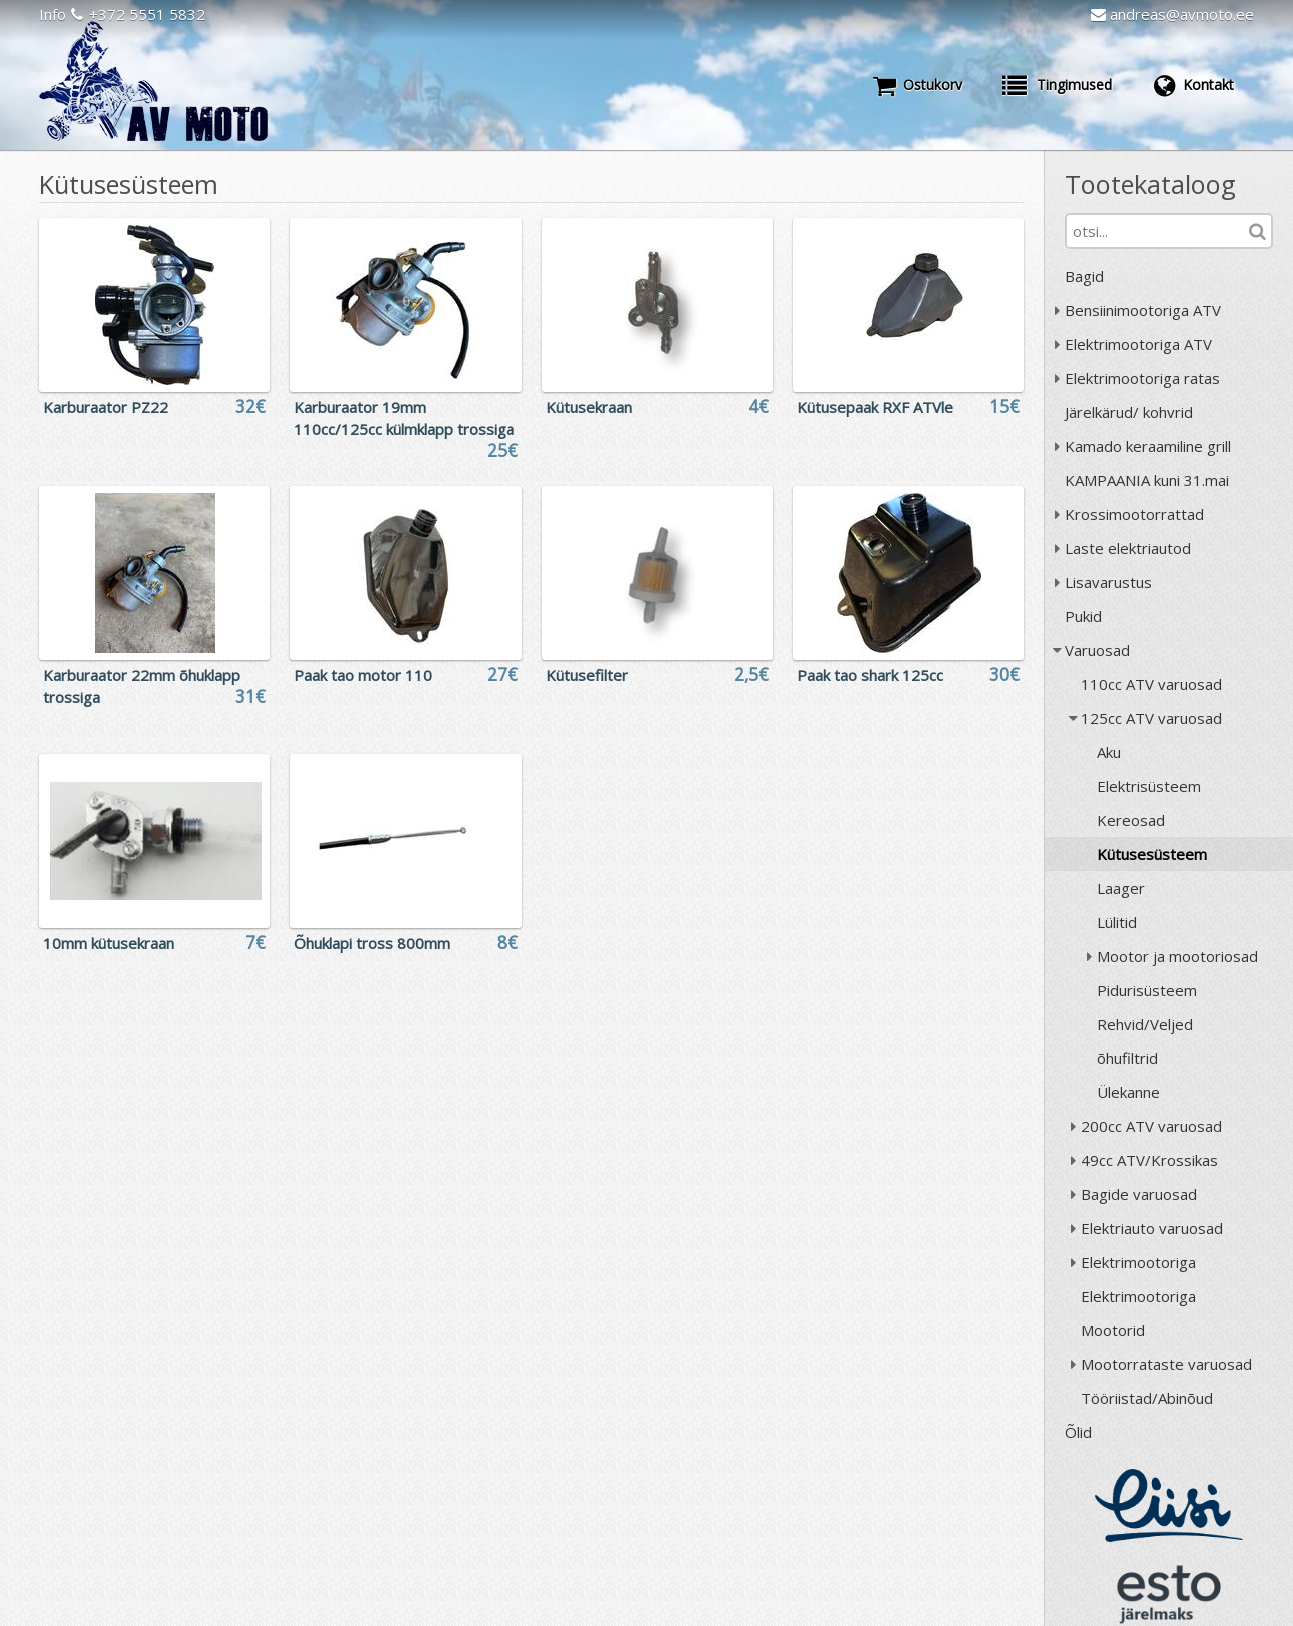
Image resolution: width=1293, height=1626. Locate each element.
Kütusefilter (587, 675)
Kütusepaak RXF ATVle (875, 407)
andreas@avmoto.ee (1172, 14)
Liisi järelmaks (1169, 1505)
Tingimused (1057, 85)
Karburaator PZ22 (105, 407)
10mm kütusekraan (108, 943)
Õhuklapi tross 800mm (372, 943)
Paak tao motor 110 (363, 675)
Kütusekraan (589, 407)
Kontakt (1193, 85)
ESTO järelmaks (1169, 1594)
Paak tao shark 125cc (870, 675)
